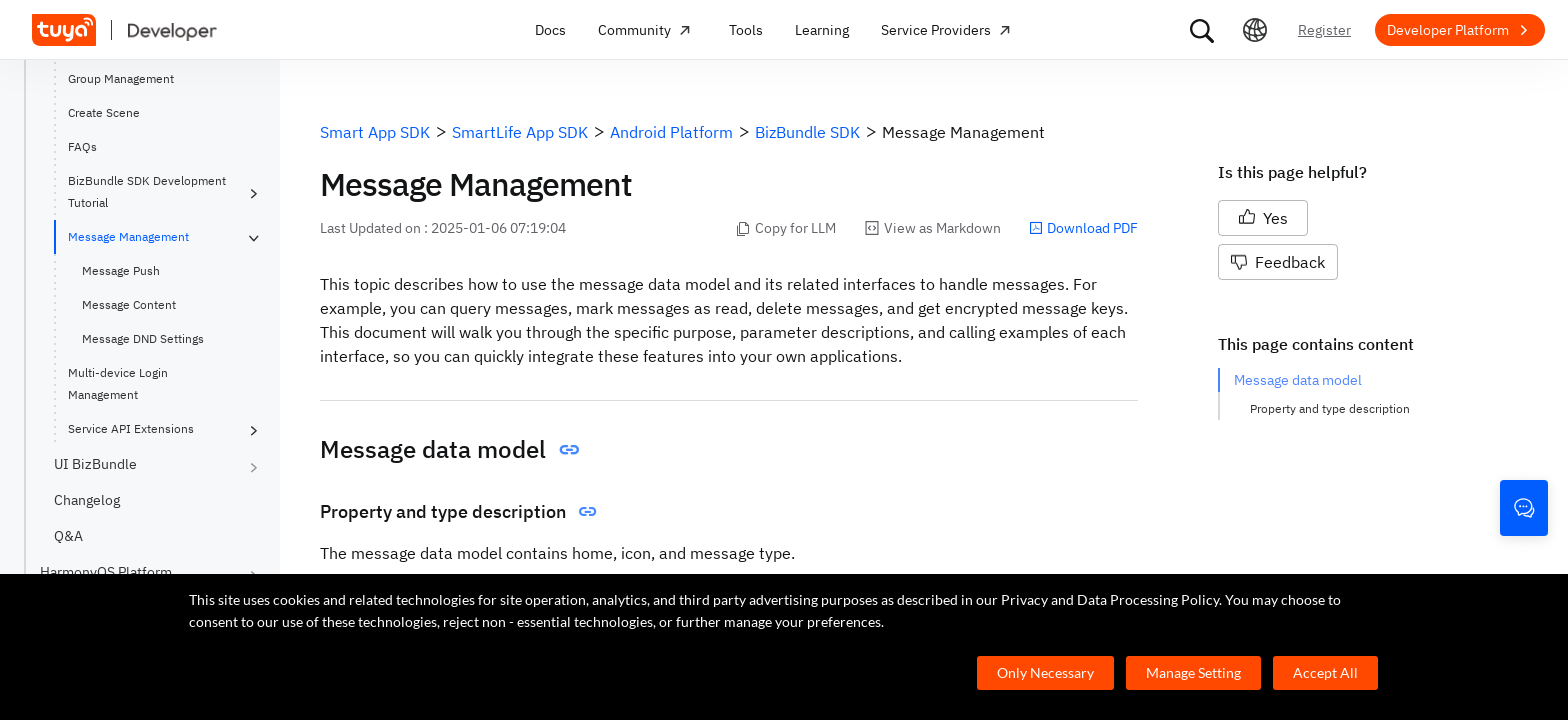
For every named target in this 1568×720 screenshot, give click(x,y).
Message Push (121, 270)
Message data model (1298, 380)
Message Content (129, 304)
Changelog (87, 500)
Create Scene (104, 112)
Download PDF (1083, 228)
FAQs (82, 146)
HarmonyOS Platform (106, 572)
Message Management (128, 236)
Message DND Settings (143, 338)
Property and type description (1330, 408)
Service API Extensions (131, 428)
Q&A (68, 536)
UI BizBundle (95, 464)
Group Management (121, 78)
